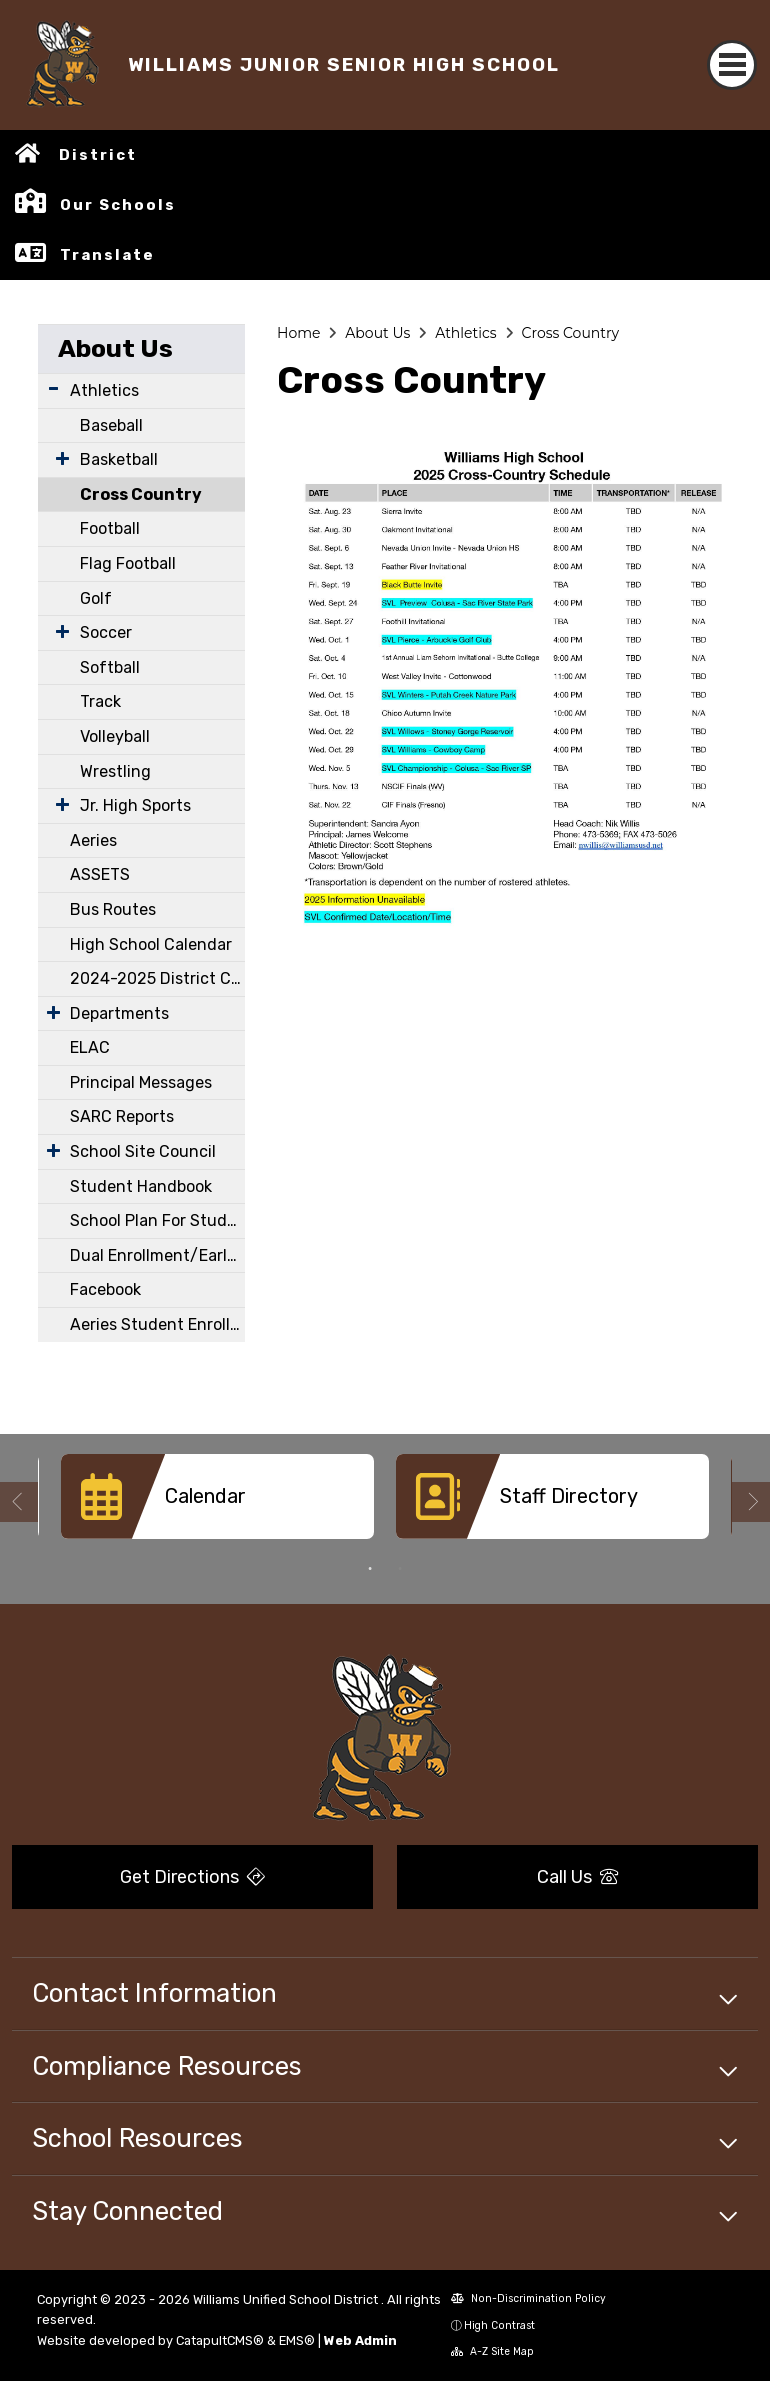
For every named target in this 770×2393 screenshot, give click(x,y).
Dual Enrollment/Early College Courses (157, 1255)
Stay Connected (127, 2211)
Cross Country (141, 494)
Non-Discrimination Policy (528, 2298)
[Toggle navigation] (732, 65)
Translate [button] (107, 255)
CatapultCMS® (220, 2340)
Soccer (106, 632)
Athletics (104, 390)
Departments (119, 1013)
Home (298, 333)
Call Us (577, 1877)
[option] (217, 1504)
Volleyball (115, 736)
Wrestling (115, 771)
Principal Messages (141, 1082)
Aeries (93, 840)
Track (100, 701)
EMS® (297, 2340)
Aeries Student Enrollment (157, 1324)
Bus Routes (113, 909)
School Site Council (143, 1151)
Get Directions (192, 1877)
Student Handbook (141, 1186)
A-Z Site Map (492, 2351)
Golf (96, 598)
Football (110, 528)
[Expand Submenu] (53, 388)
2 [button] (400, 1569)
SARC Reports (122, 1116)
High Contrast (499, 2325)
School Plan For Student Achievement (157, 1220)
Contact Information (154, 1993)
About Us (115, 348)
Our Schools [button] (118, 205)
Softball (110, 667)
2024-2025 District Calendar (157, 978)
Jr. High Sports (135, 805)
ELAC (90, 1047)
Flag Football (128, 563)
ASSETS (100, 874)
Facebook (105, 1289)
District (98, 155)
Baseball (111, 425)
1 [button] (370, 1569)
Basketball (119, 459)
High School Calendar (151, 944)
